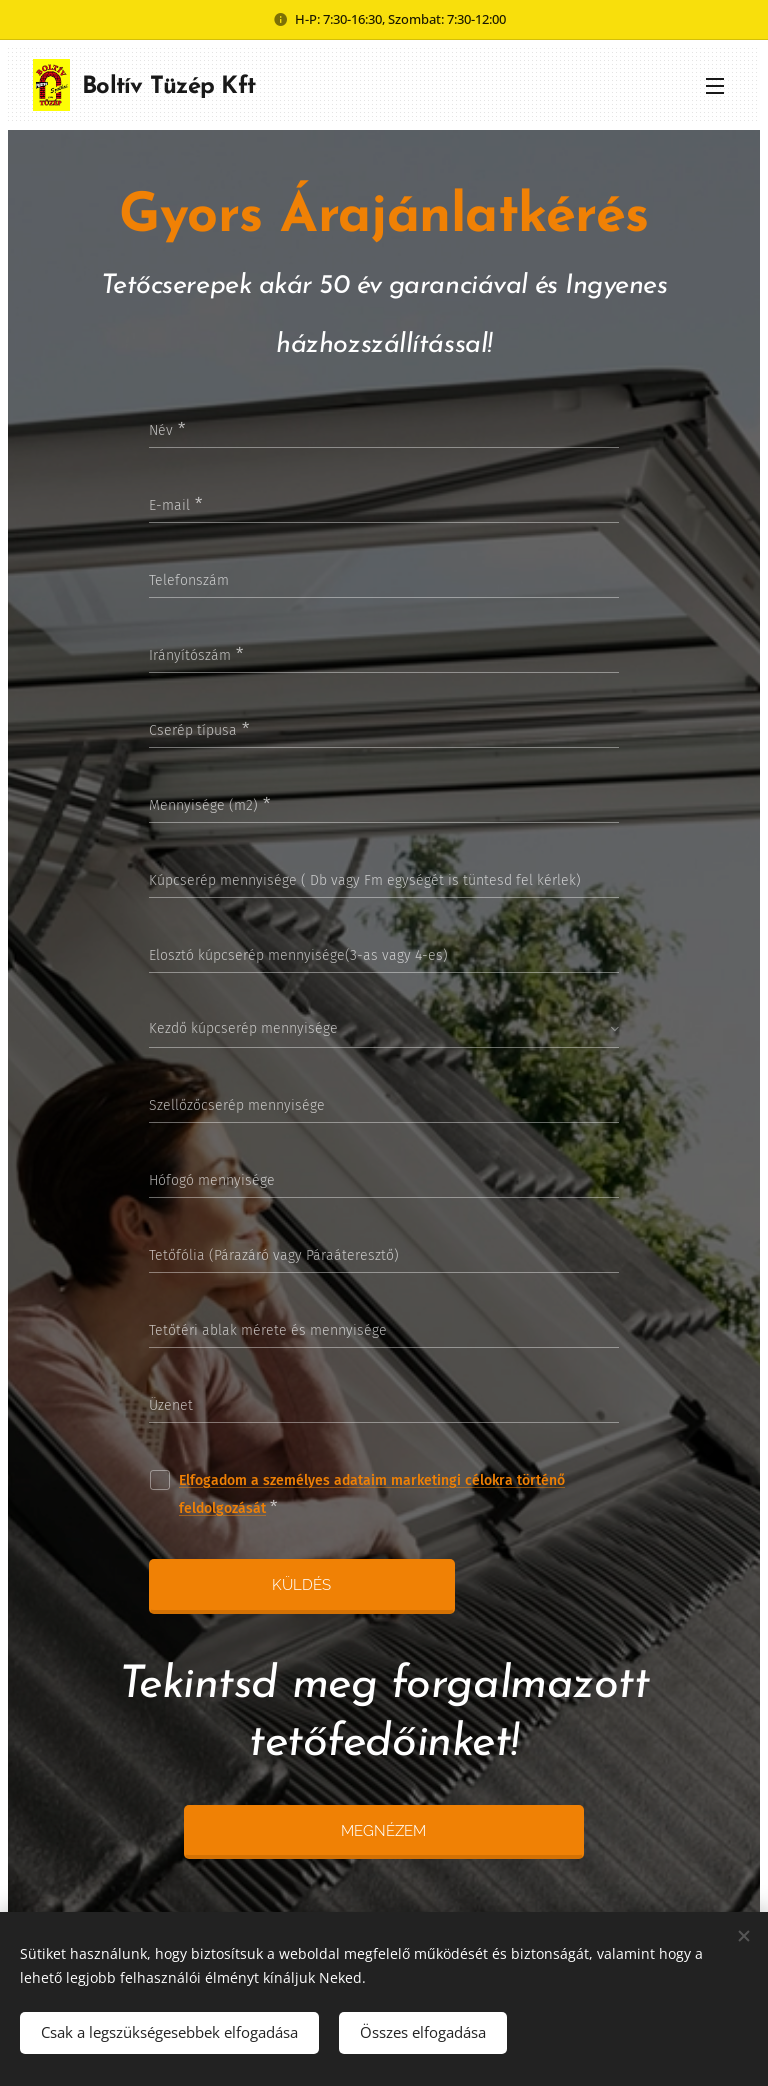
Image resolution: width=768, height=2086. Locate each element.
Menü (715, 86)
